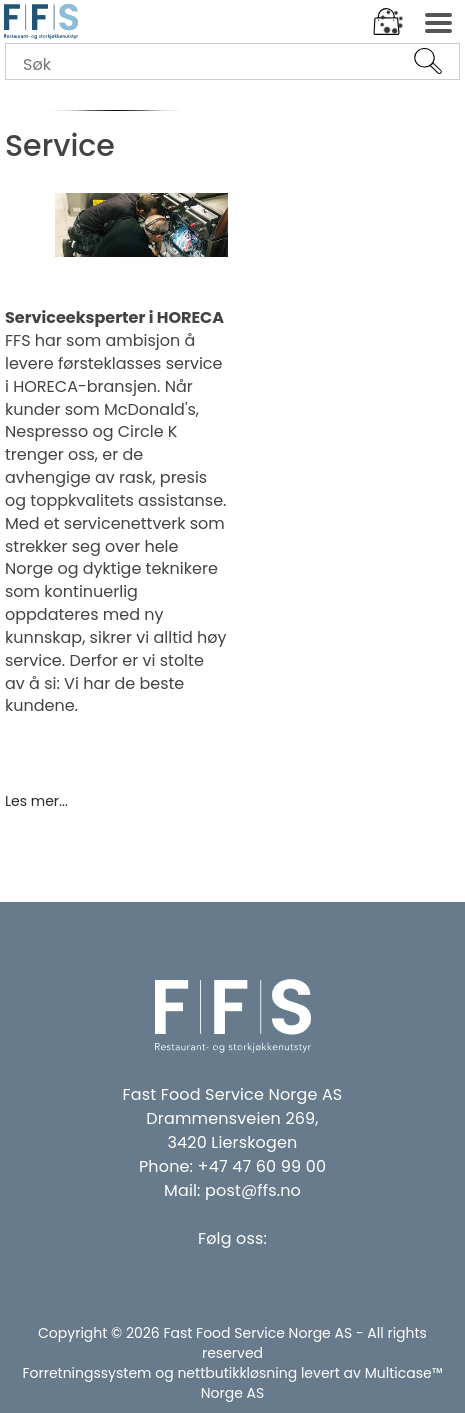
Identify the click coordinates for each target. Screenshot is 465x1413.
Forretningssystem (86, 1373)
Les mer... (36, 799)
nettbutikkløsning (237, 1373)
